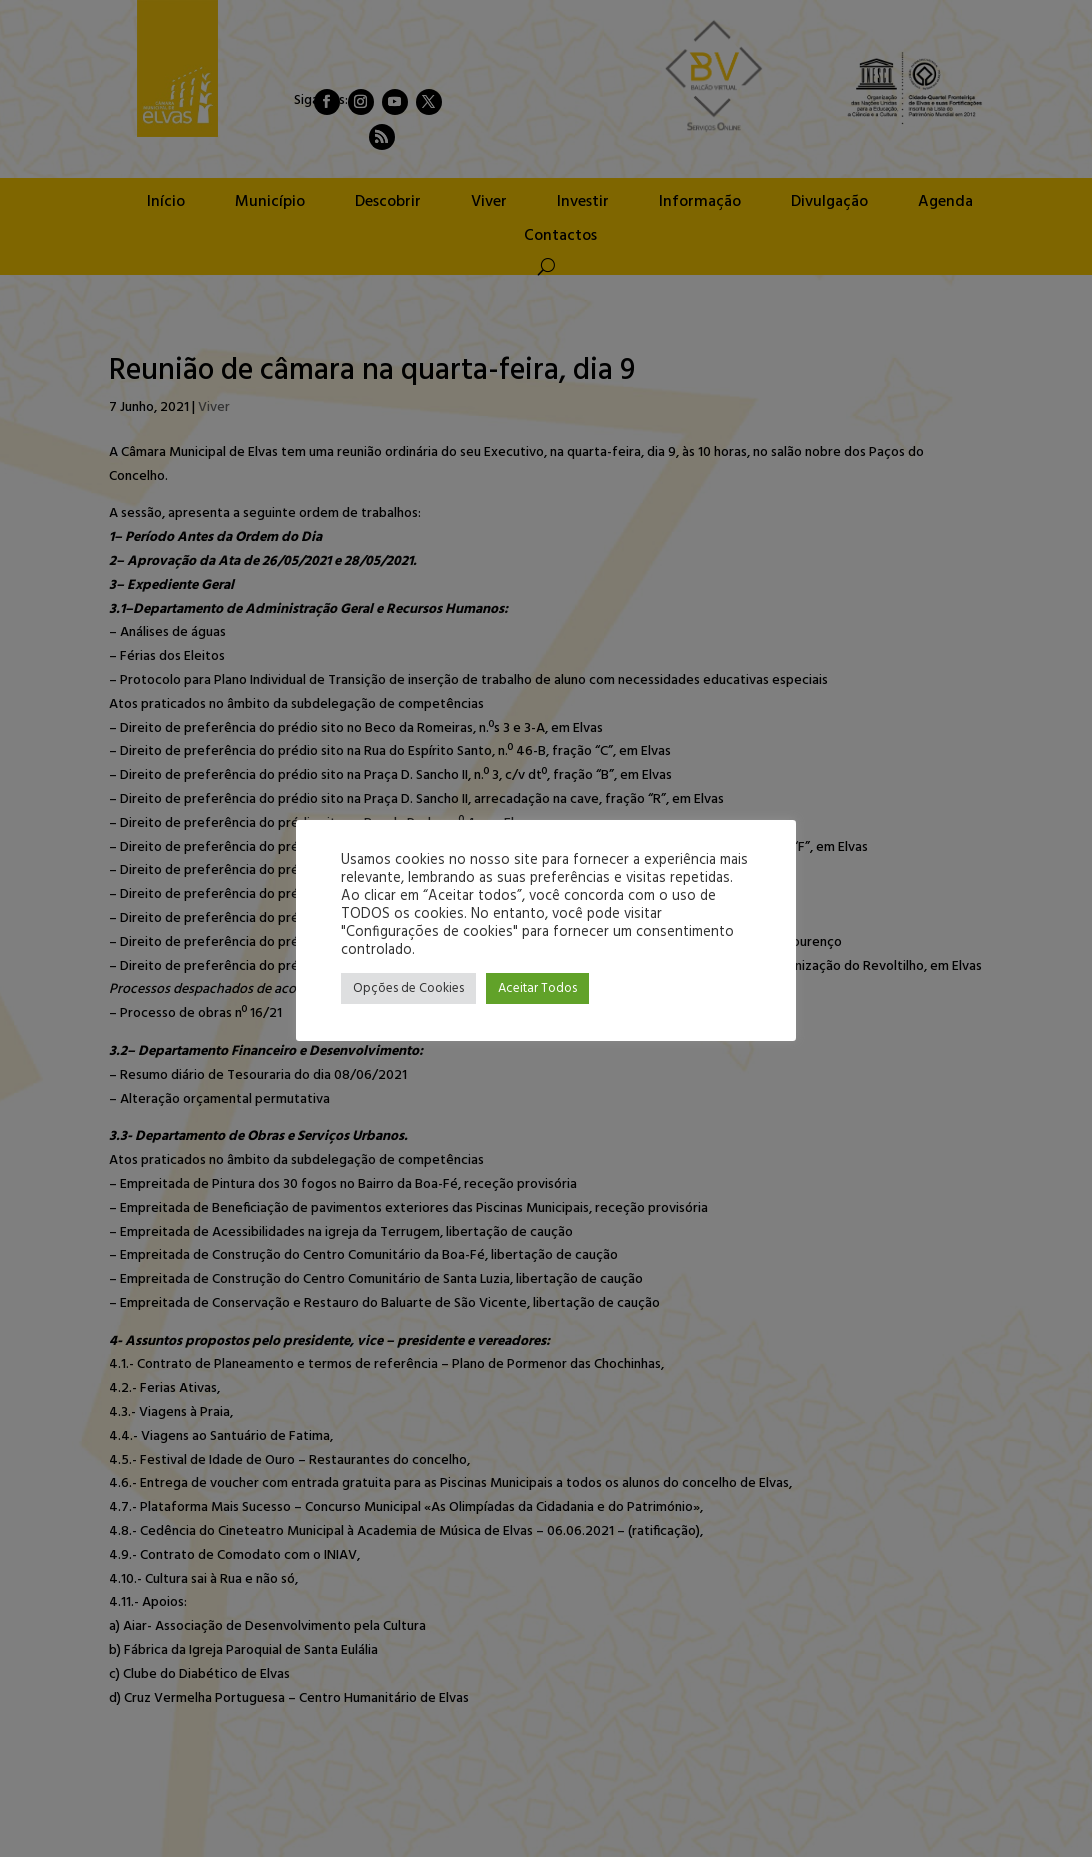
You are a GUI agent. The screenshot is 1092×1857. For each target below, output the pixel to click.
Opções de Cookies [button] (408, 988)
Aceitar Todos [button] (537, 988)
